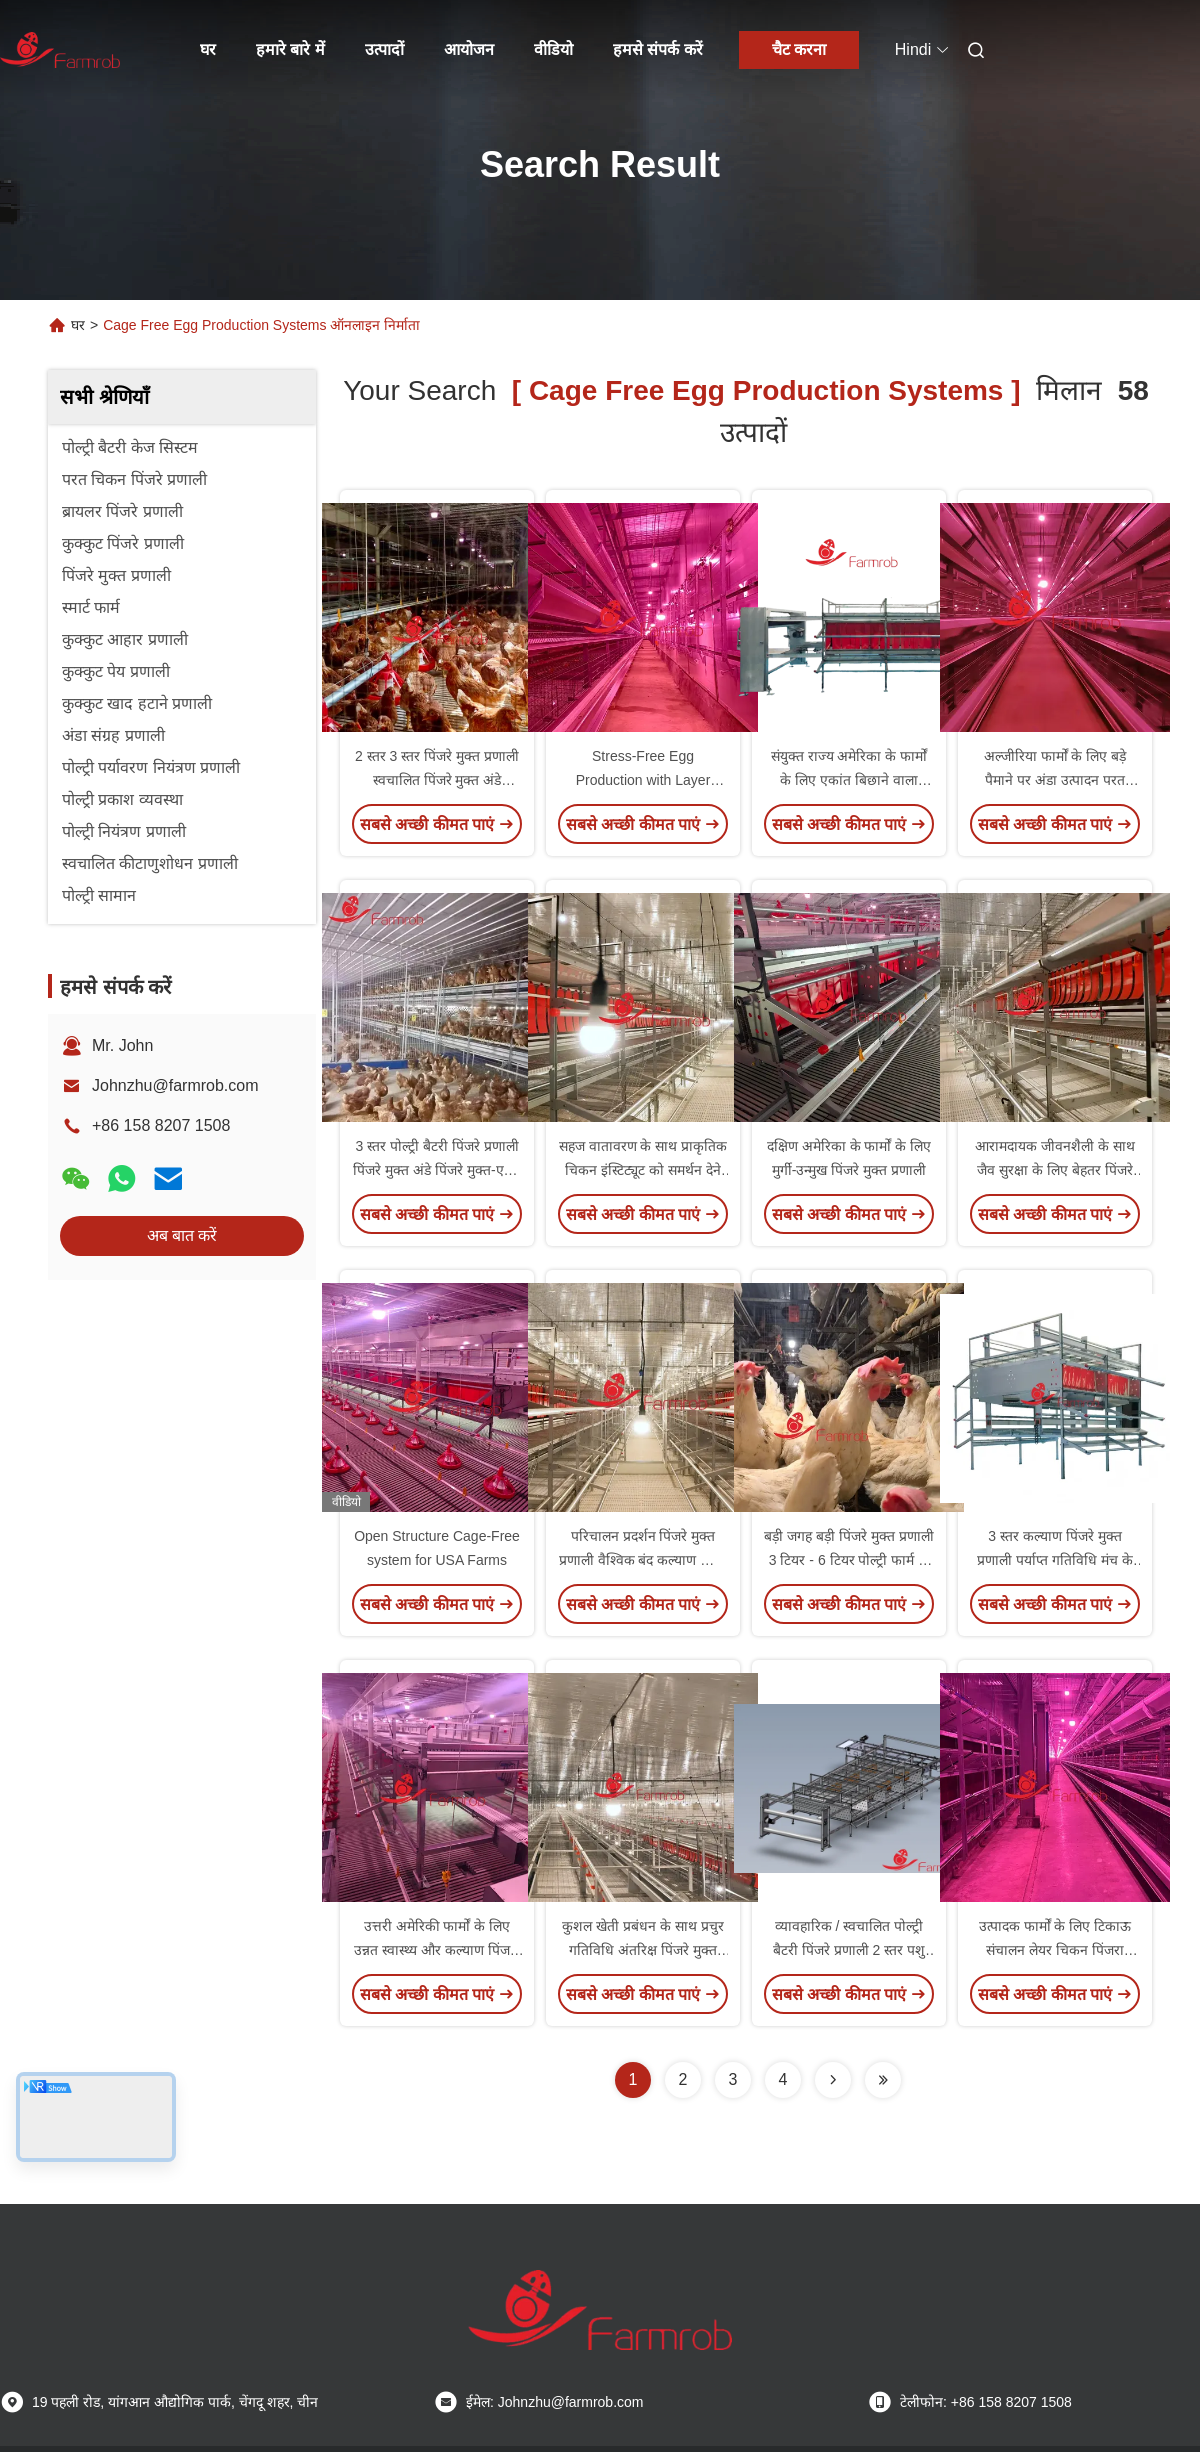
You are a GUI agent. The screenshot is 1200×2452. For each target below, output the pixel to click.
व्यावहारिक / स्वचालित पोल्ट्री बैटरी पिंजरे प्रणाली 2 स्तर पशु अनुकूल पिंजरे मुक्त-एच (849, 1950)
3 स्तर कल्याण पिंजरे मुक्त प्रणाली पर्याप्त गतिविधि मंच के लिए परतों (1055, 1560)
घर (208, 49)
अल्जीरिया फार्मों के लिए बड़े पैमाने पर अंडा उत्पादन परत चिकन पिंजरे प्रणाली (1055, 780)
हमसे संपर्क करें (658, 49)
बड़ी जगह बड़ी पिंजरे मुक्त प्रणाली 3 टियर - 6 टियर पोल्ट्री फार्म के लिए (848, 1560)
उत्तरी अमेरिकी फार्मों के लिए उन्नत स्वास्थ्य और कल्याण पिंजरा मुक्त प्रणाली (437, 1950)
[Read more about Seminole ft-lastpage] (883, 2080)
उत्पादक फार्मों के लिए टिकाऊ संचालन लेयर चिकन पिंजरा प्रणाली (1055, 1950)
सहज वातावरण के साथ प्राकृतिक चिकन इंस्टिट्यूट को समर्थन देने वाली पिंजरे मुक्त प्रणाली (643, 1170)
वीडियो (553, 49)
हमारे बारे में (290, 49)
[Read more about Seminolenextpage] (833, 2080)
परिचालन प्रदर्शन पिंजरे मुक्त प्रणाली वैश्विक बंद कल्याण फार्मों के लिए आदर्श (643, 1560)
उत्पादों (384, 49)
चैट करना (799, 49)
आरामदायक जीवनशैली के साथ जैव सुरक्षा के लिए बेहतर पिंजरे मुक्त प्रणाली (1055, 1170)
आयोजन (469, 49)
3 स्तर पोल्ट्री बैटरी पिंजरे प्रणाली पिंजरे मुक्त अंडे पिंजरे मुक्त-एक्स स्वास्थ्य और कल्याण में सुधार (436, 1170)
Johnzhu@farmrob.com (175, 1085)
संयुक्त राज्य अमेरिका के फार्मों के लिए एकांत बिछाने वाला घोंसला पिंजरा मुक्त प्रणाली (849, 780)
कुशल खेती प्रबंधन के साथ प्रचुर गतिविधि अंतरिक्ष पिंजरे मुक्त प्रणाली (642, 1950)
